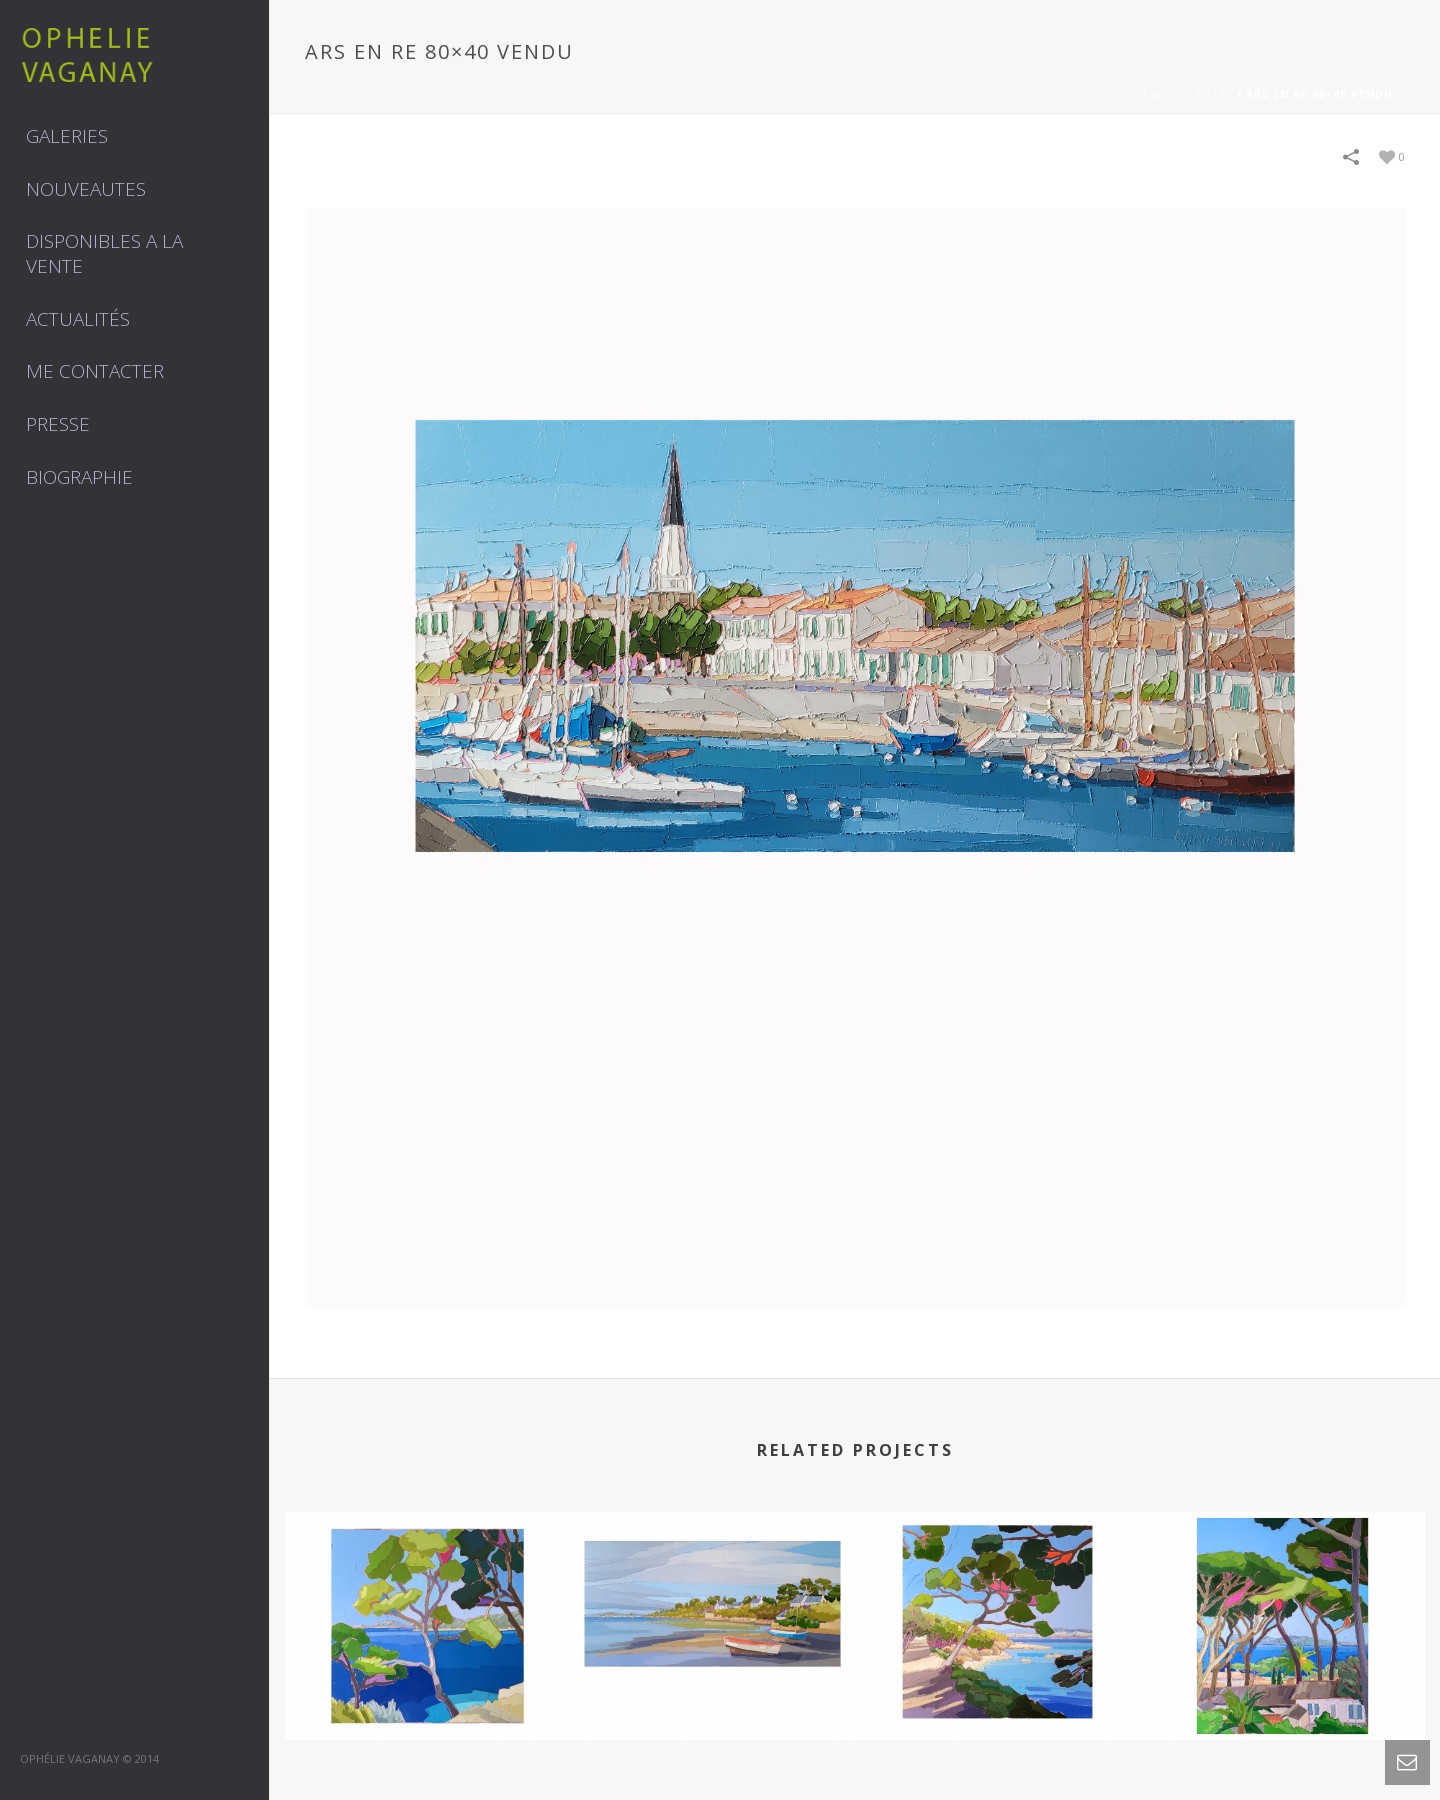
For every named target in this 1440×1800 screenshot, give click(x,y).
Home (1120, 94)
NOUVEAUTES (86, 189)
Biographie (79, 477)
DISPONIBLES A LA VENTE (104, 253)
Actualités (78, 319)
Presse (58, 424)
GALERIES (67, 136)
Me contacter (95, 371)
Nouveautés (1192, 94)
